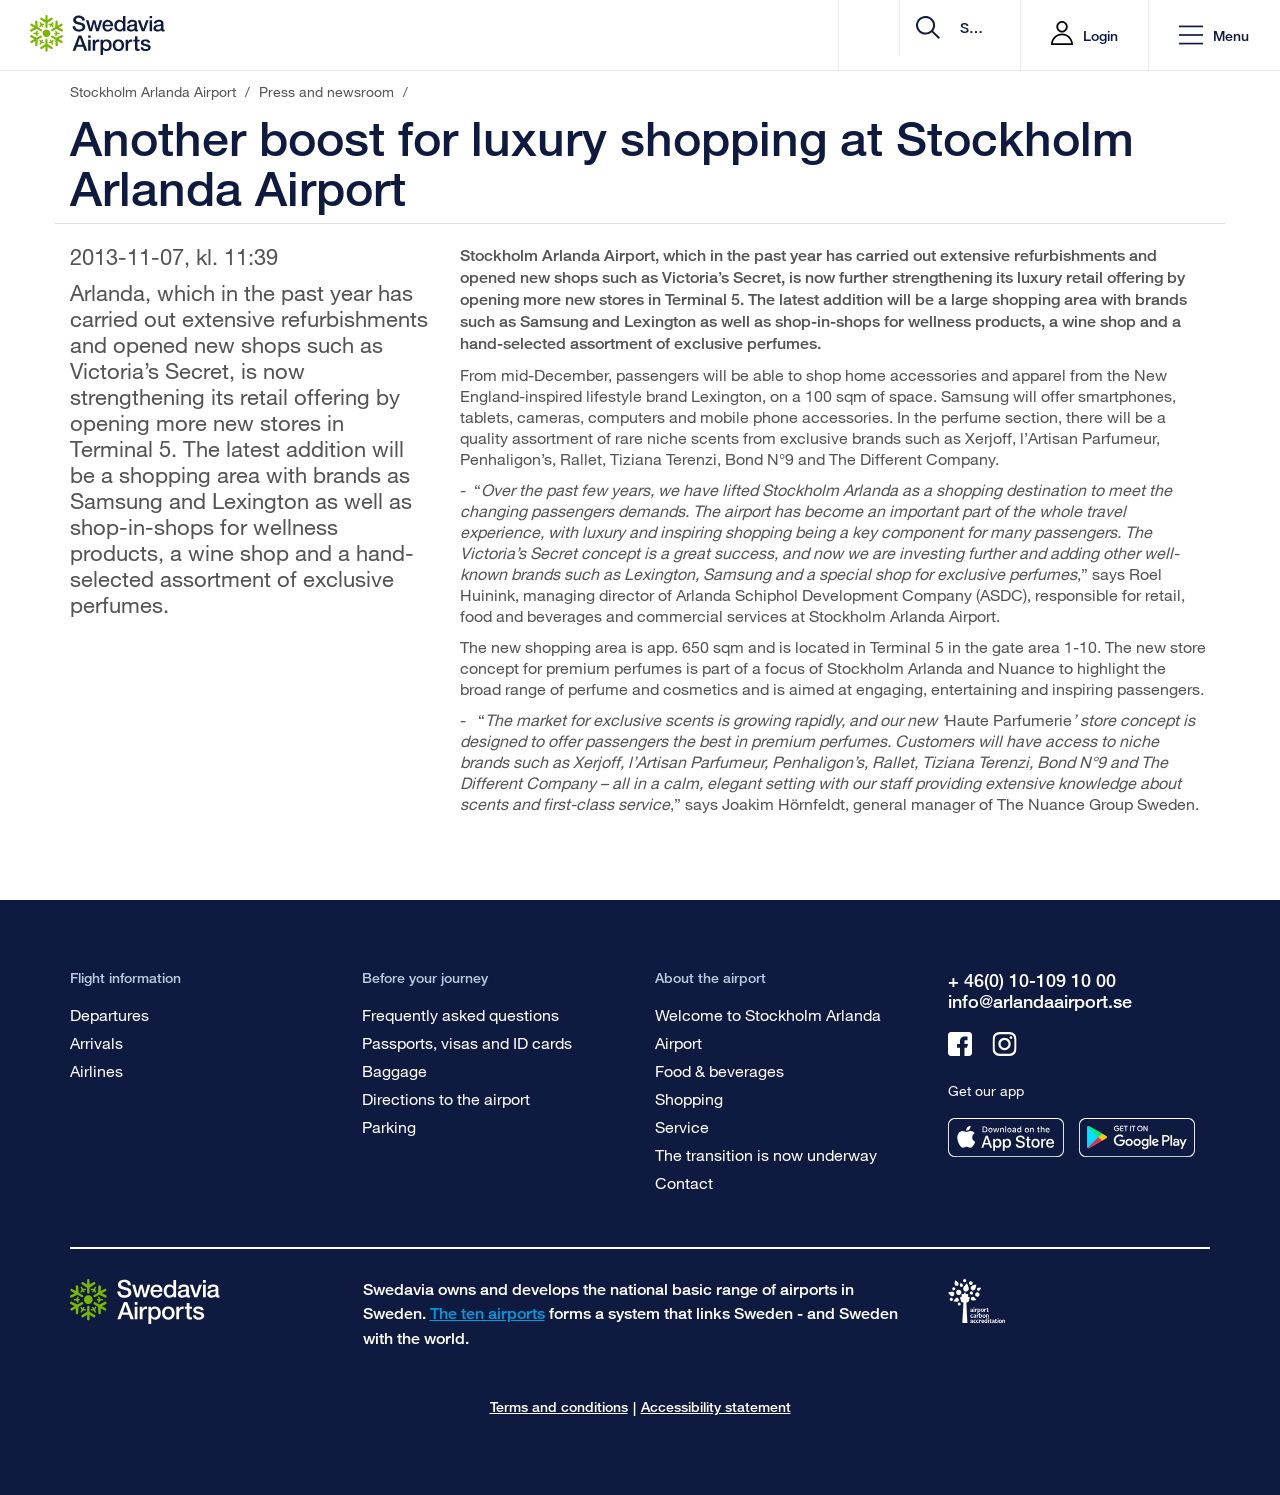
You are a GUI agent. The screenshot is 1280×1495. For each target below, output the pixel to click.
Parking (389, 1126)
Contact (684, 1182)
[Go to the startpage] (145, 1300)
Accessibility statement (716, 1406)
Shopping (689, 1098)
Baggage (394, 1070)
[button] (1214, 35)
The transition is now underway (766, 1154)
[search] (885, 35)
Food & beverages (719, 1070)
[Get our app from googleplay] (1137, 1137)
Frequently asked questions (460, 1014)
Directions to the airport (446, 1098)
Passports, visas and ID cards (467, 1042)
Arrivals (96, 1042)
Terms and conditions (559, 1406)
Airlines (96, 1070)
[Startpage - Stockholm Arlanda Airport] (97, 35)
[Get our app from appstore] (1006, 1137)
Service (682, 1126)
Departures (109, 1014)
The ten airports (487, 1313)
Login (1100, 35)
